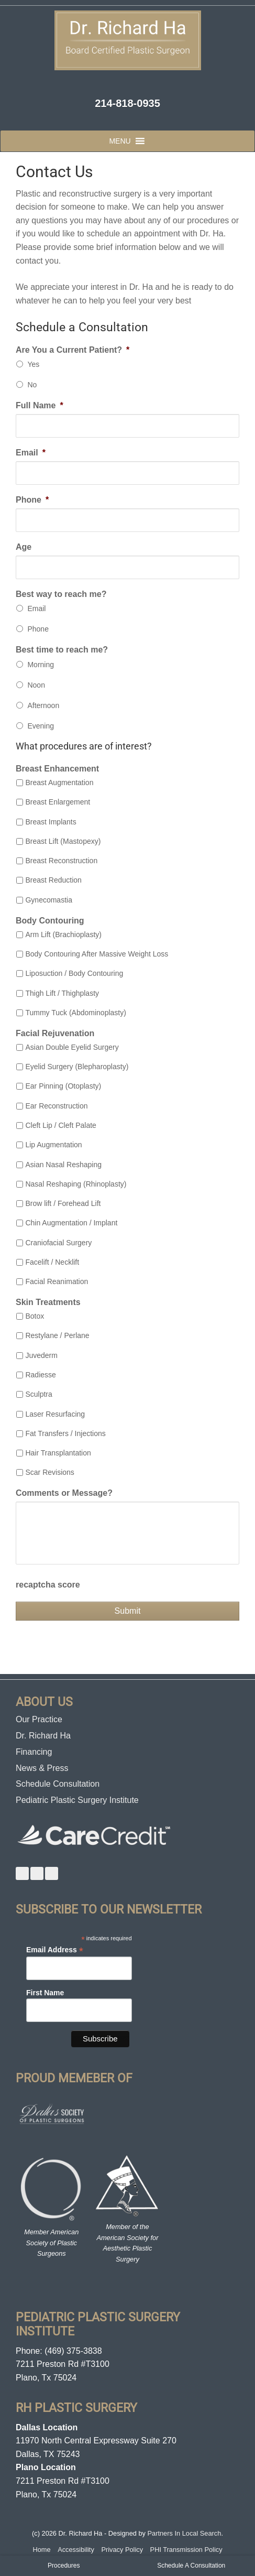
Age (23, 546)
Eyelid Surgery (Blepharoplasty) (76, 1066)
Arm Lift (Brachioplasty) (63, 934)
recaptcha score (48, 1584)
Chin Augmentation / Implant (71, 1223)
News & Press (42, 1768)
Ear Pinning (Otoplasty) (63, 1086)
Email (31, 452)
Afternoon (43, 705)
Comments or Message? (64, 1492)
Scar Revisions (49, 1472)
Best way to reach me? (61, 594)
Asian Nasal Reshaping (63, 1164)
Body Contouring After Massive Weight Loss (96, 954)
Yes (33, 364)
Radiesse (40, 1375)
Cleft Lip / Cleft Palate (60, 1125)
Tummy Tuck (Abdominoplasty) (75, 1012)
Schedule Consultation (57, 1783)
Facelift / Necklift (52, 1262)
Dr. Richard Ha (43, 1735)
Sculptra (38, 1394)
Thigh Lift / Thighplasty (62, 993)
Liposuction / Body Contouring (74, 973)
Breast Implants (50, 822)
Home (41, 2549)
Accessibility (76, 2549)
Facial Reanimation (56, 1281)
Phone (32, 499)
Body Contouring (50, 920)
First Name (45, 1992)
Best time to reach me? (62, 649)
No (32, 385)
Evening (40, 726)
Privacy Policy (122, 2549)
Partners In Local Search (184, 2533)
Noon (36, 685)
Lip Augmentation (53, 1144)
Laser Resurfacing (55, 1414)
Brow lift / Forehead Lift (63, 1203)
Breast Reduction (53, 880)
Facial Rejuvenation (55, 1033)
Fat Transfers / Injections (65, 1433)
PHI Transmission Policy (186, 2549)
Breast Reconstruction (61, 860)
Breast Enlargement (57, 802)
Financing (34, 1751)
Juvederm (41, 1355)
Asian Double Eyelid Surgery (71, 1047)
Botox (34, 1316)
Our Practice (39, 1719)
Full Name (39, 405)
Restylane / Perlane (57, 1335)
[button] (119, 141)
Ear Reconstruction (56, 1106)
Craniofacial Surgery (58, 1242)
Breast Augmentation (59, 782)
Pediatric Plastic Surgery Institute (77, 1800)
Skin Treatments (48, 1302)
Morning (40, 664)
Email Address (54, 1950)
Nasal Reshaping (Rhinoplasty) (75, 1184)
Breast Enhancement (57, 768)
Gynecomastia (48, 900)
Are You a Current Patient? (72, 349)
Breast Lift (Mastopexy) (63, 841)
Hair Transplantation (58, 1453)
